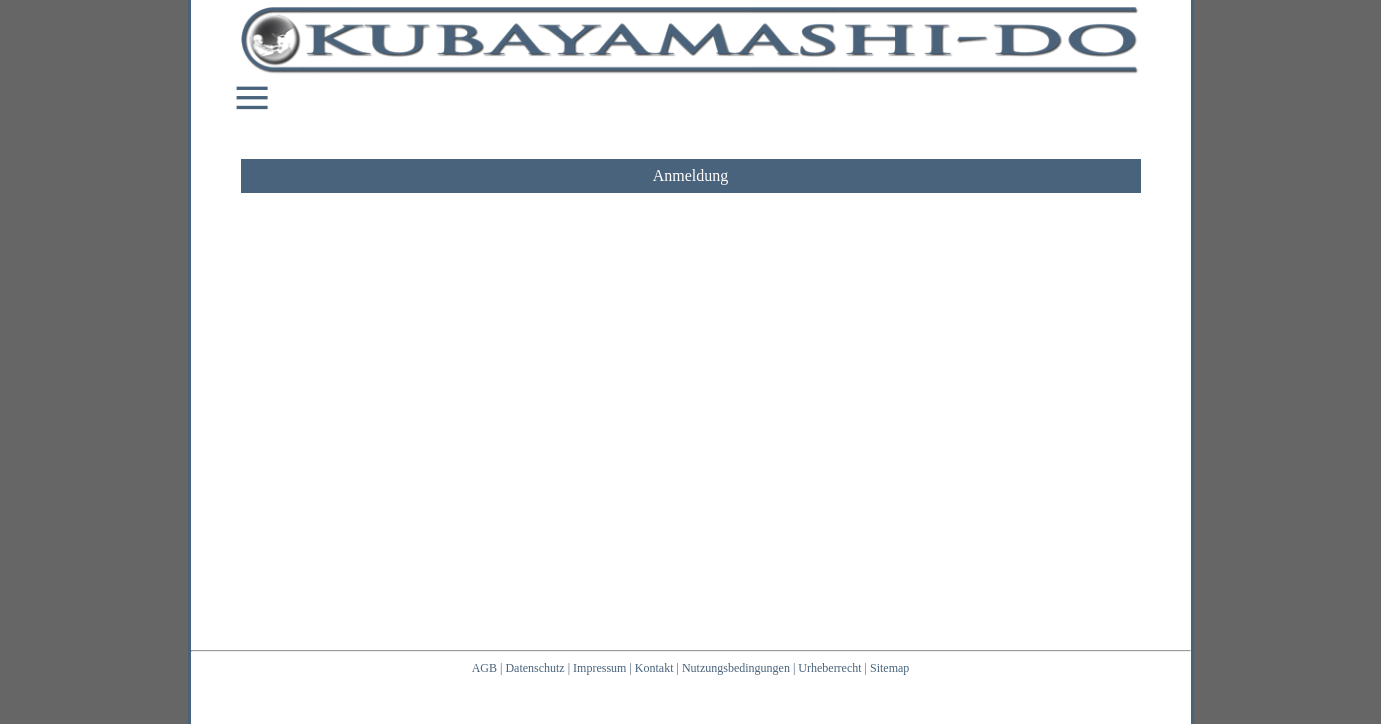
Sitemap (889, 668)
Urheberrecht (829, 668)
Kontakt (654, 668)
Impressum (599, 668)
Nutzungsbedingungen (736, 668)
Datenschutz (534, 668)
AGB (484, 668)
